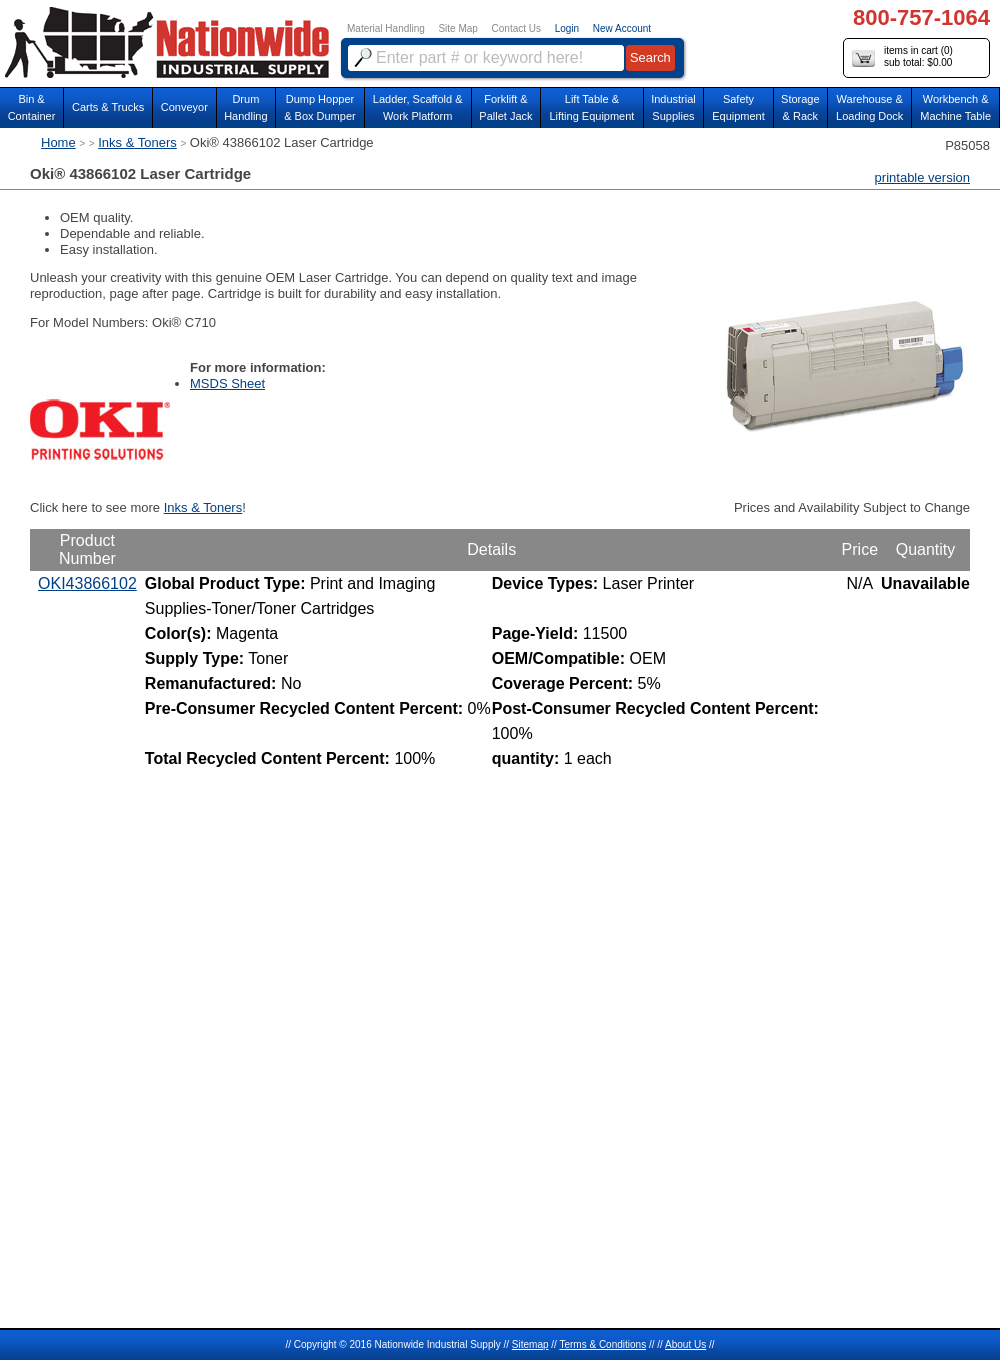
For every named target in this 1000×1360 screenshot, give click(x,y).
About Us (685, 1344)
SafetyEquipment (738, 107)
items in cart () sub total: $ (902, 57)
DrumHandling (245, 107)
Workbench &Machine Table (955, 107)
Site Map (457, 28)
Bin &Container (32, 107)
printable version (922, 177)
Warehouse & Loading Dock (869, 107)
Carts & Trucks (108, 107)
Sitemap (530, 1344)
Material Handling (386, 28)
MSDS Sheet (227, 383)
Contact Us (516, 28)
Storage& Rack (800, 107)
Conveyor (184, 107)
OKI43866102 (87, 583)
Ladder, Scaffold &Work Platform (418, 107)
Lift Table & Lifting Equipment (591, 107)
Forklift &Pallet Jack (505, 107)
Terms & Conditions (602, 1344)
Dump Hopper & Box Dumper (320, 107)
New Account (622, 28)
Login (567, 28)
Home (58, 142)
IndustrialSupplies (673, 107)
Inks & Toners (137, 142)
